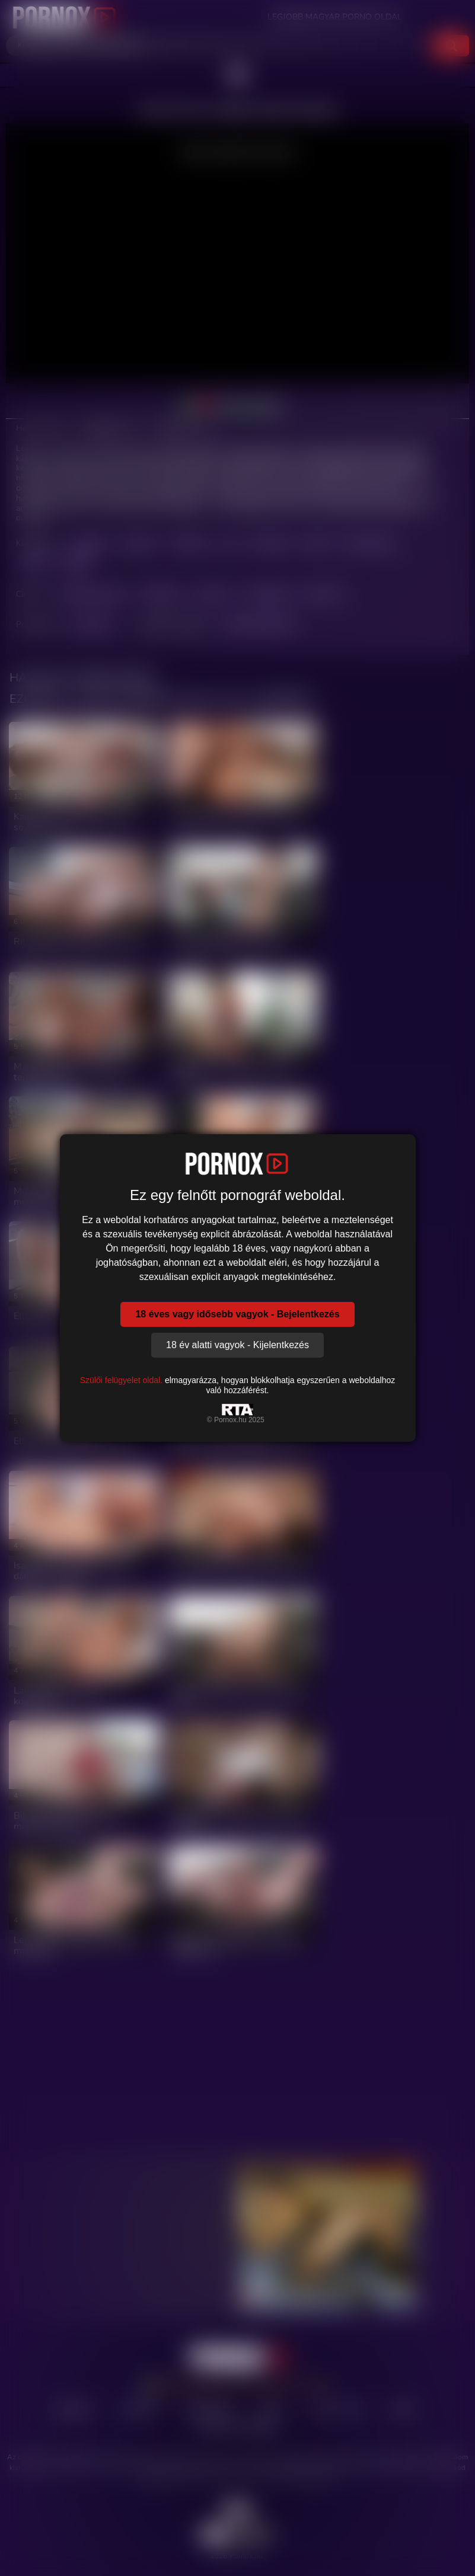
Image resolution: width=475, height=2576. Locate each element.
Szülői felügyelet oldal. (121, 1380)
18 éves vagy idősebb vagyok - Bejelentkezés (237, 1314)
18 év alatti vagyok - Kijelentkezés (237, 1345)
